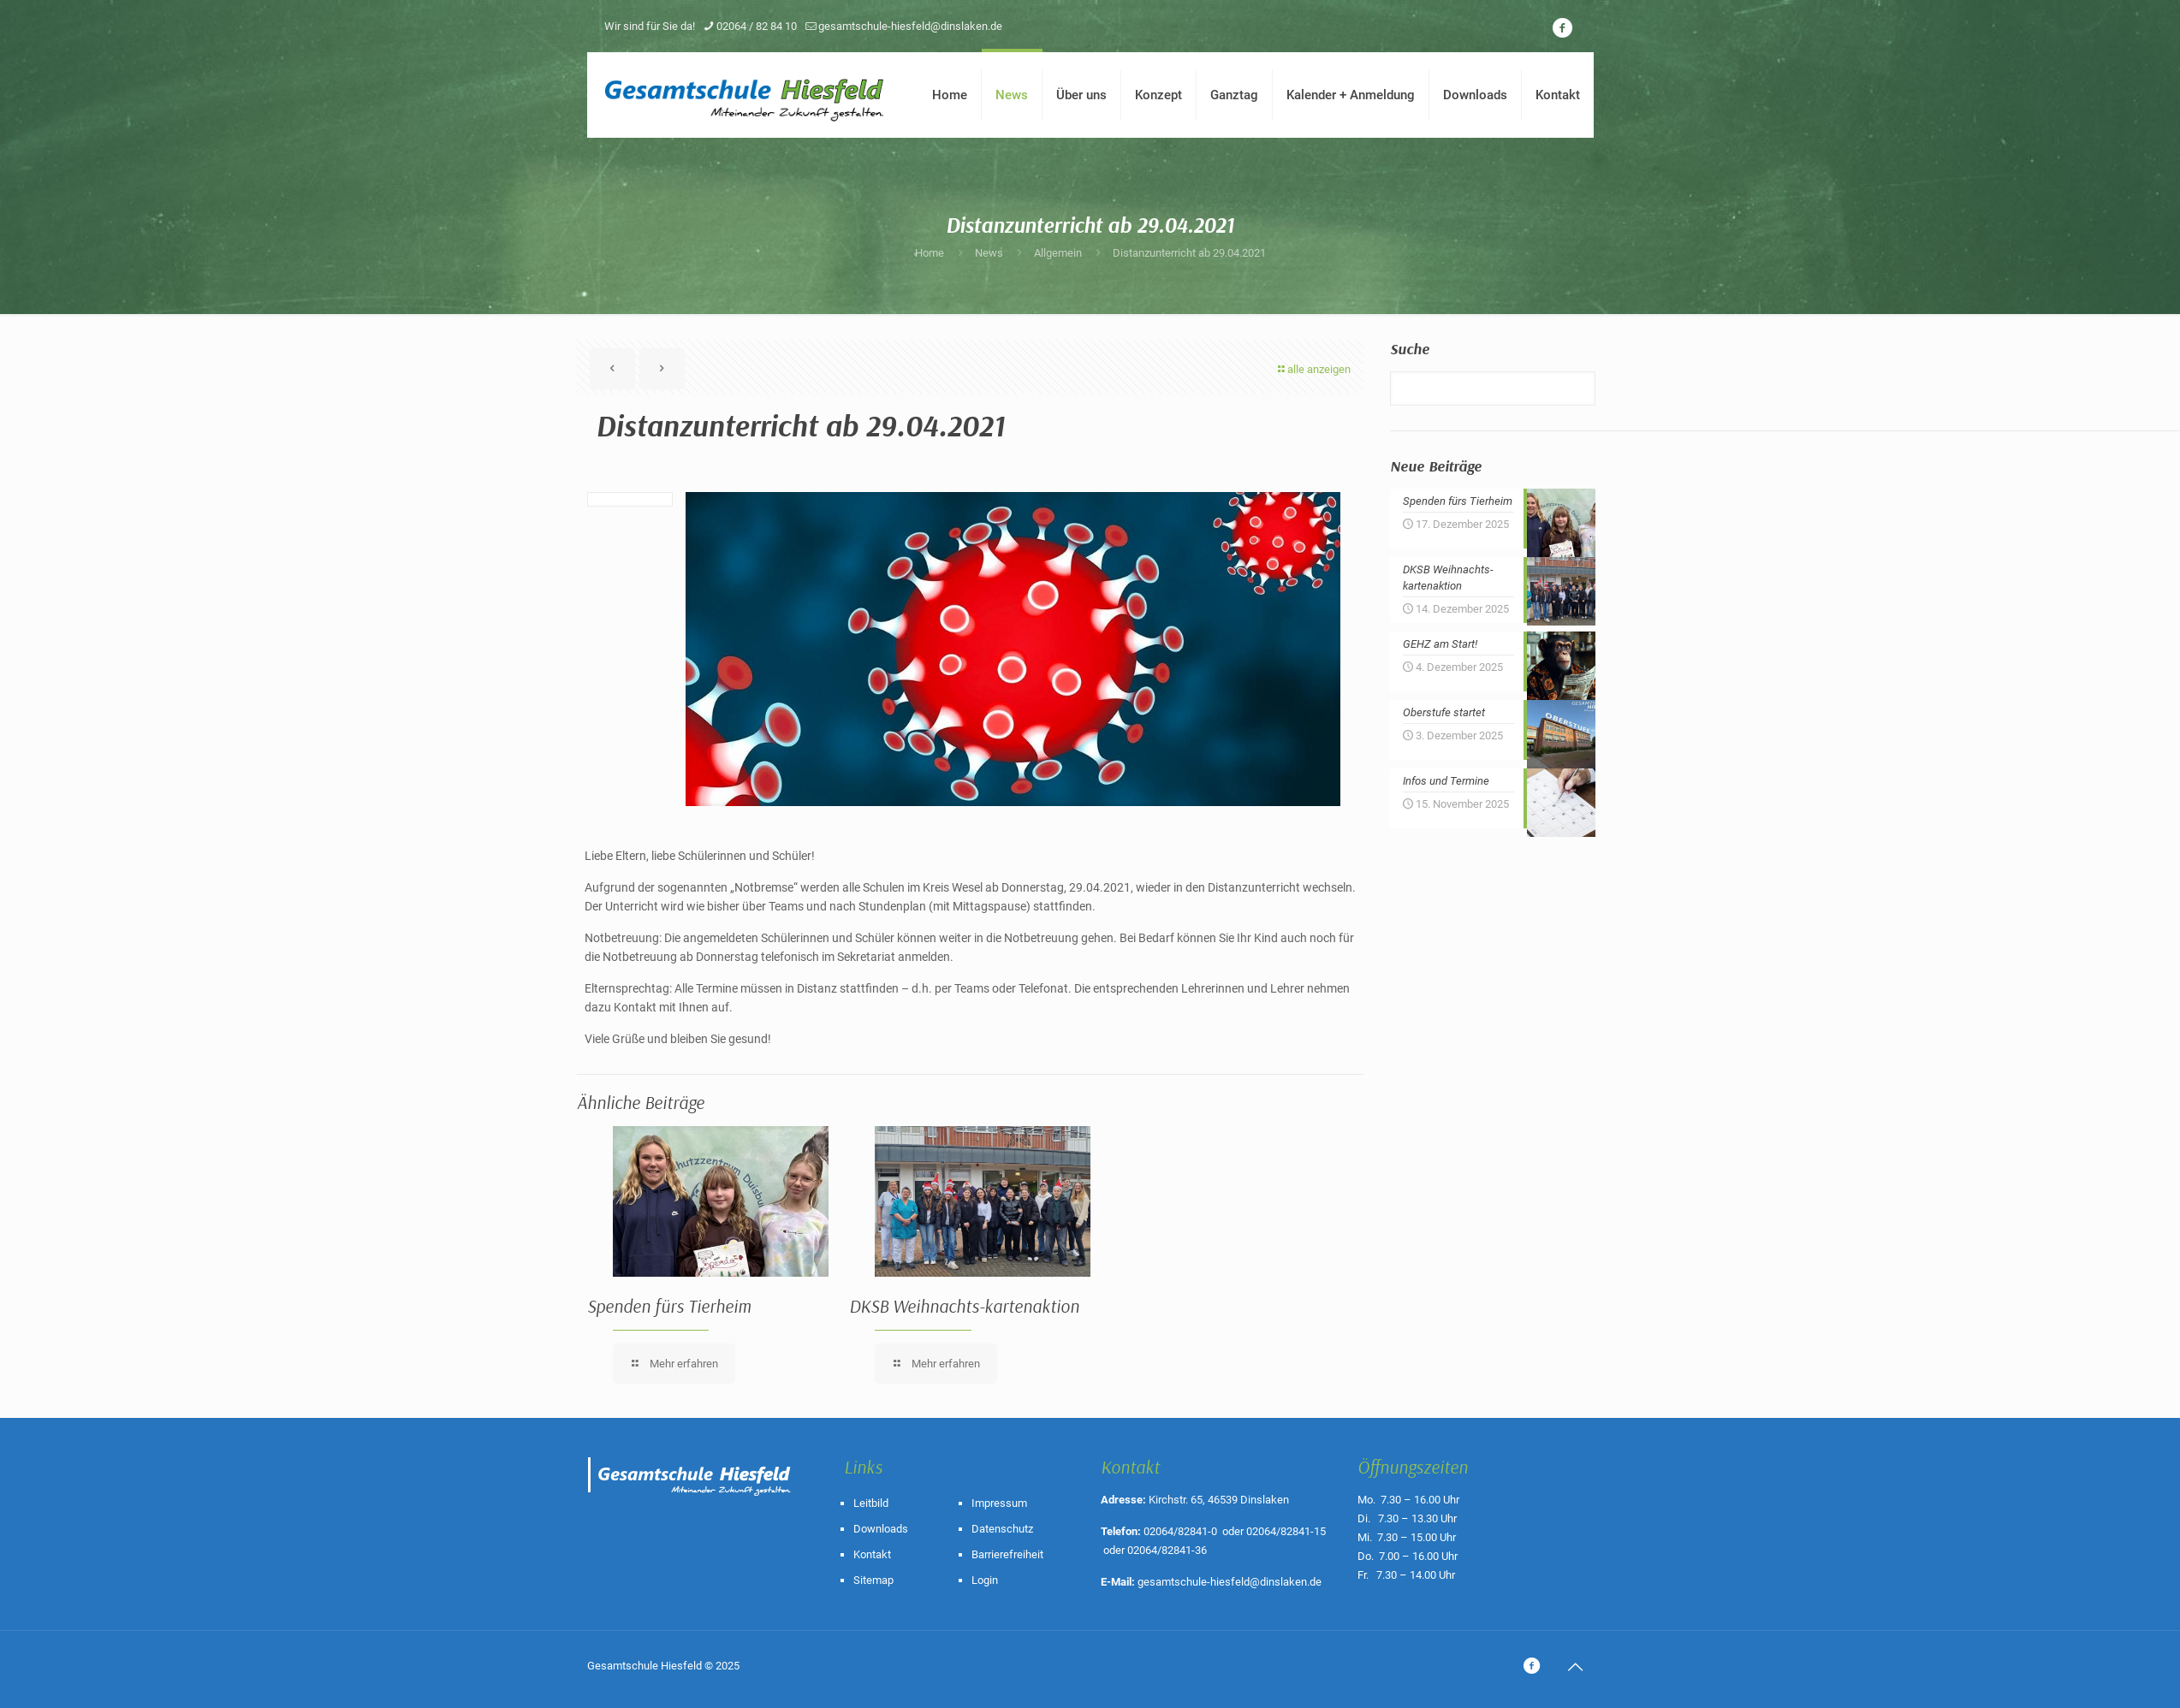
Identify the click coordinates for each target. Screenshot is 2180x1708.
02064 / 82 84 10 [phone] (756, 26)
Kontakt (872, 1554)
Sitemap (873, 1580)
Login (984, 1580)
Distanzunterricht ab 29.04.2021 (1189, 252)
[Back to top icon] (1576, 1667)
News (989, 252)
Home (929, 252)
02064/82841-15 (1286, 1531)
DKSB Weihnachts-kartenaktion (964, 1306)
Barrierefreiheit (1007, 1554)
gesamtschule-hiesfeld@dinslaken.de (1230, 1581)
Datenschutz (1002, 1528)
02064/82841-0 (1180, 1531)
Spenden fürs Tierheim (669, 1306)
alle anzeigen (1313, 369)
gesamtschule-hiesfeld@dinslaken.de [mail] (910, 26)
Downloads (880, 1528)
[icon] (1563, 28)
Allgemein (1058, 252)
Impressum (999, 1503)
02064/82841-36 (1167, 1550)
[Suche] (1492, 388)
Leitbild (870, 1503)
